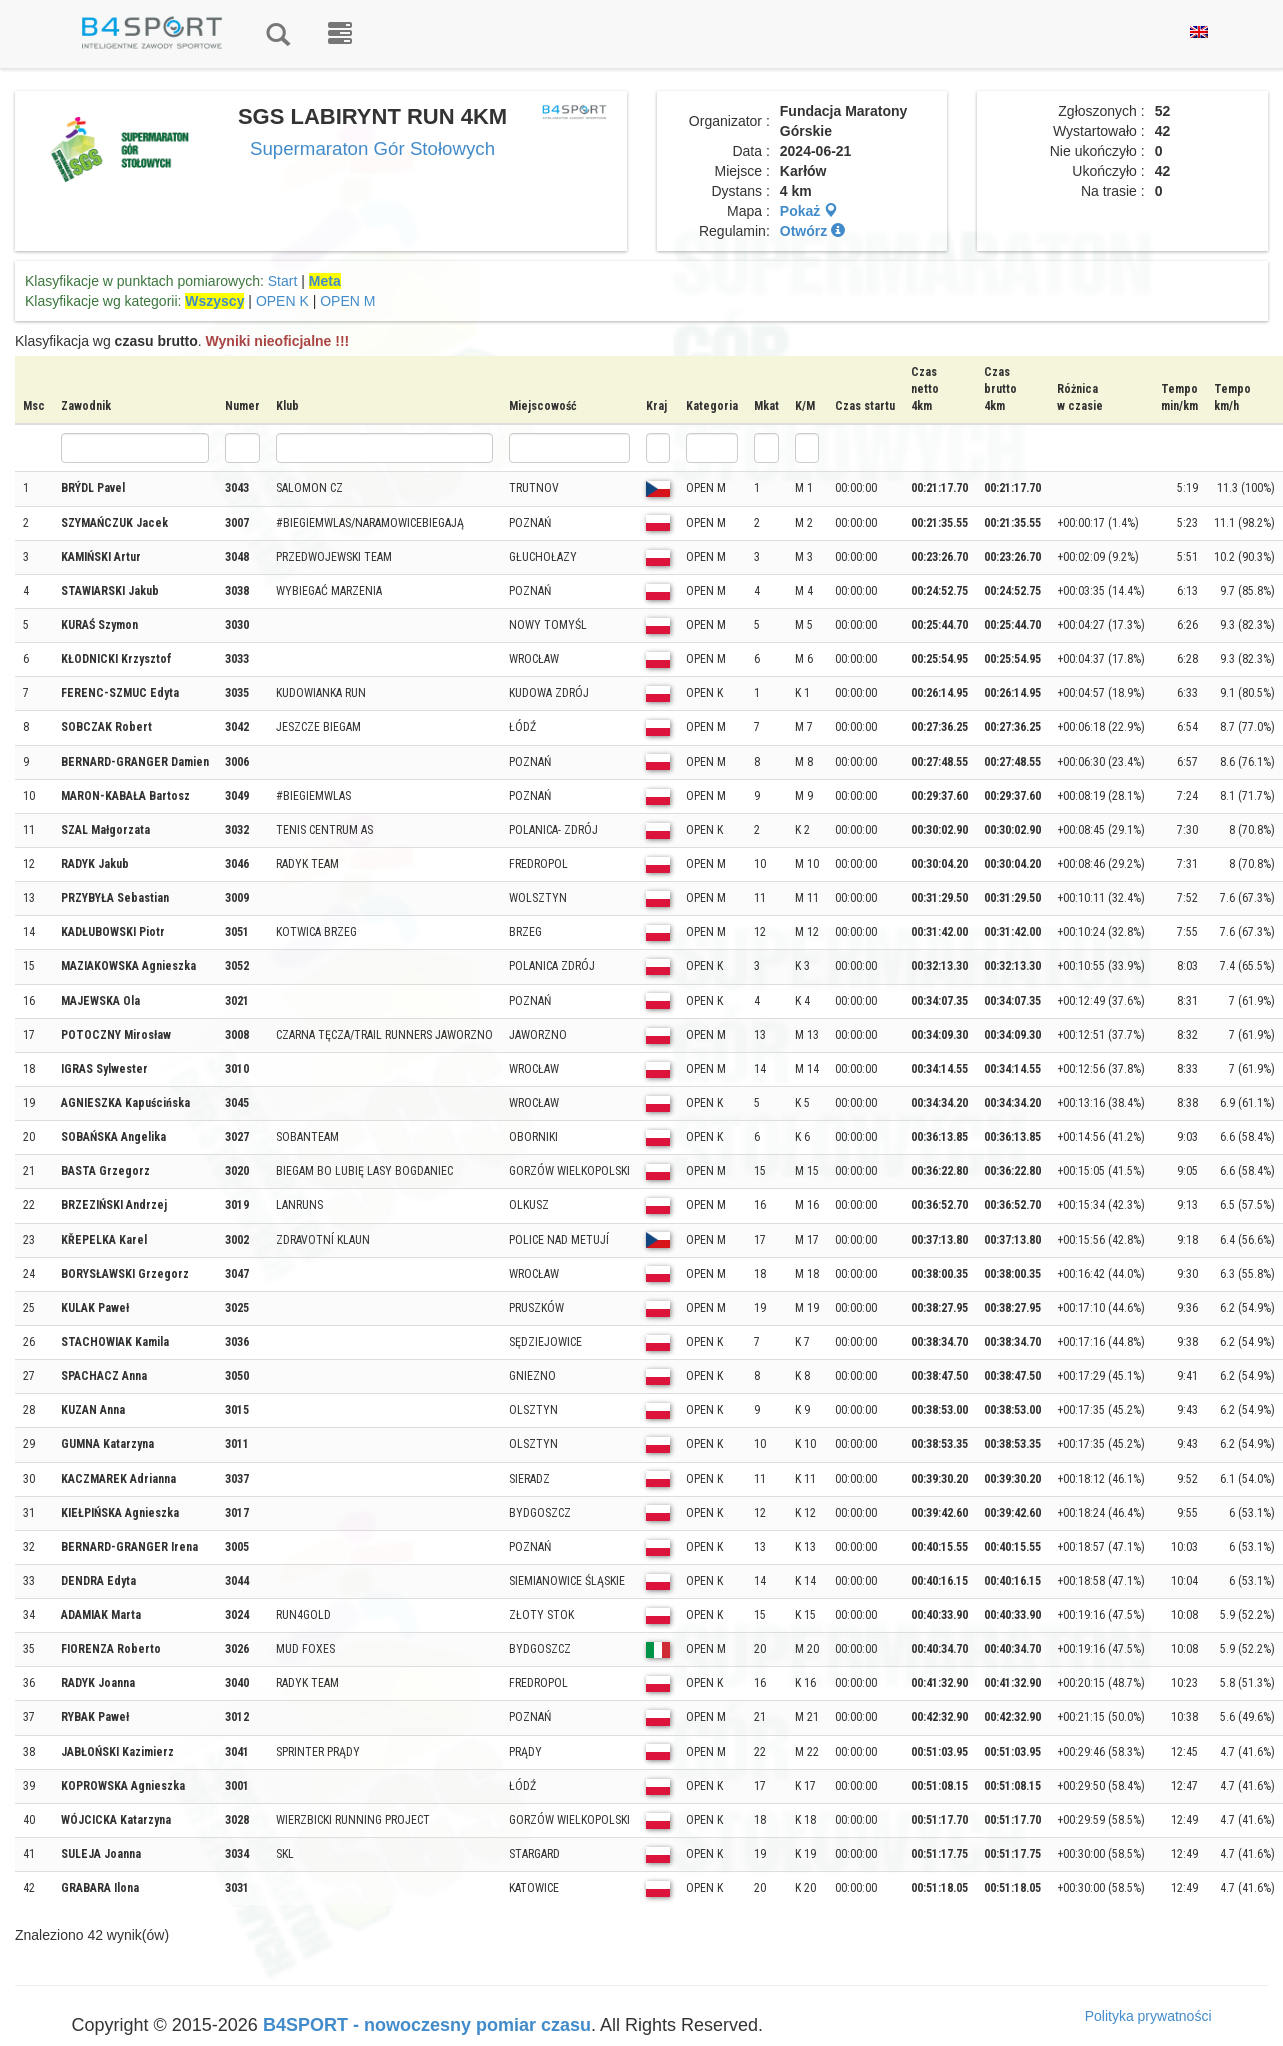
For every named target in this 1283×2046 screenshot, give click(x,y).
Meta (325, 281)
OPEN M (347, 301)
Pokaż (809, 211)
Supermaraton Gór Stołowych (372, 148)
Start (283, 281)
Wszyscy (214, 301)
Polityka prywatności (1148, 2016)
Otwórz (812, 231)
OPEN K (282, 301)
